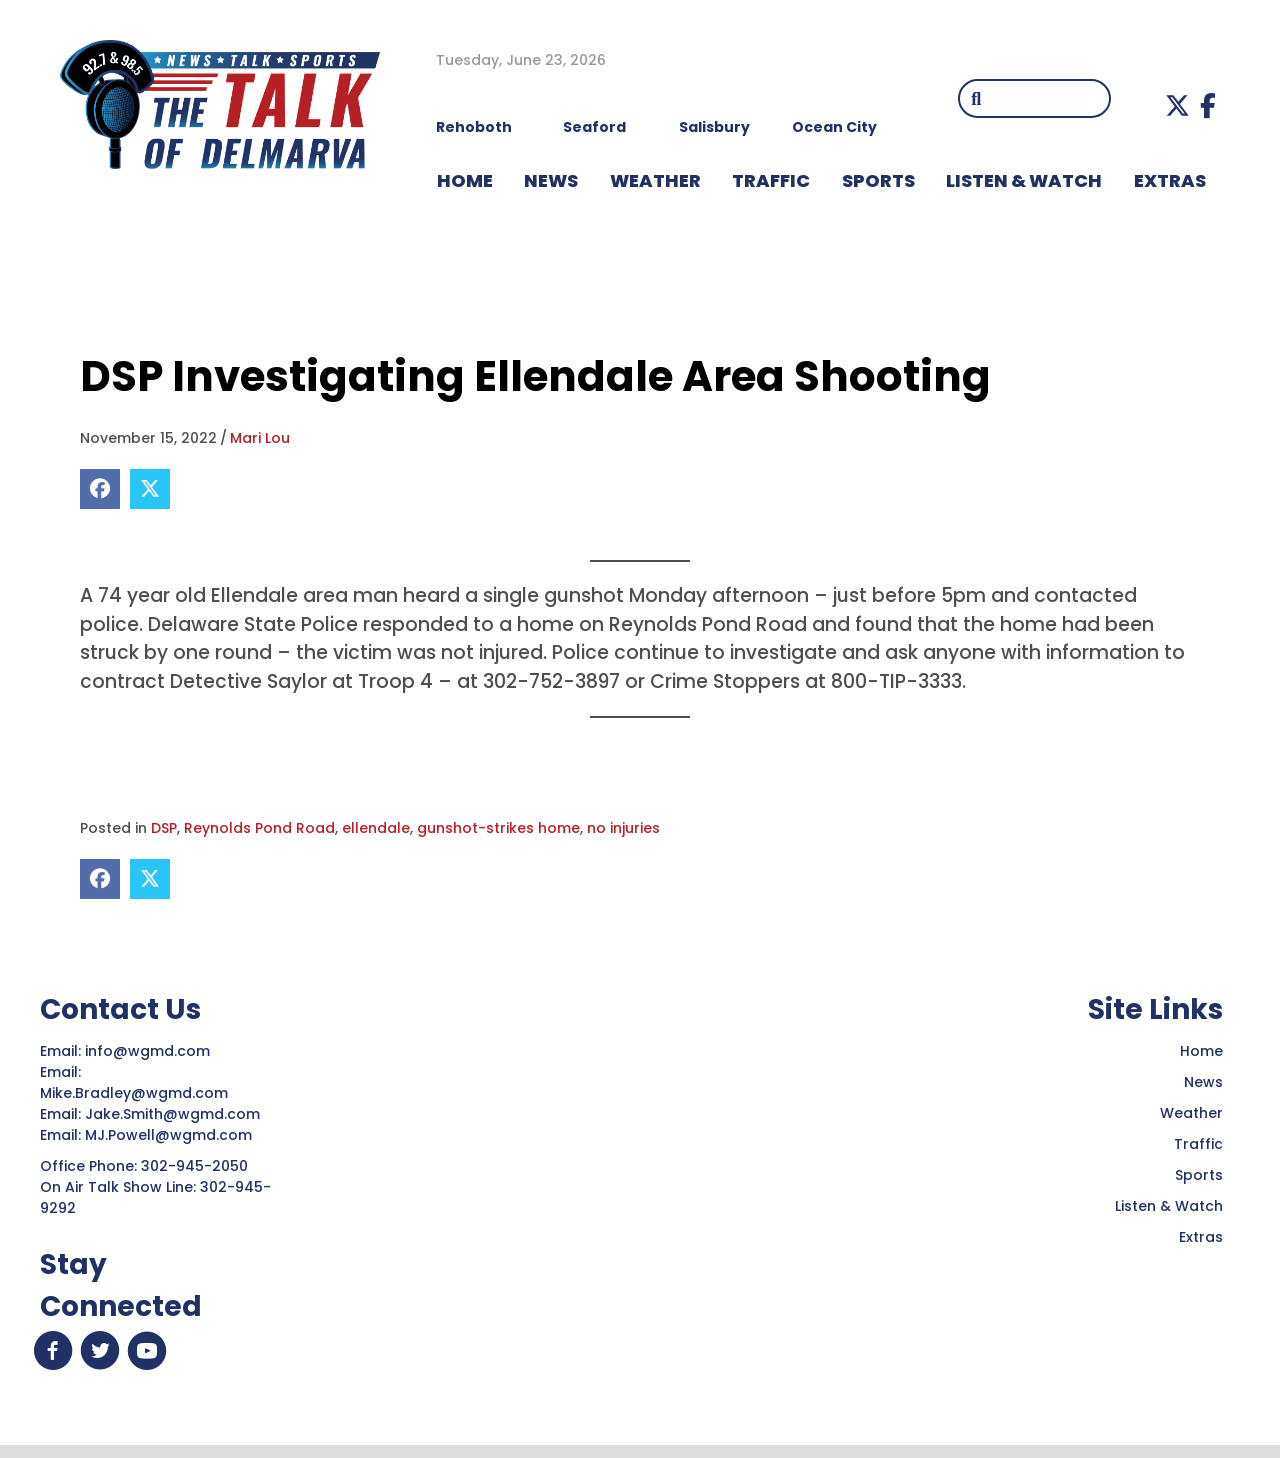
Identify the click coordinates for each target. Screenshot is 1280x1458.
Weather (1191, 1113)
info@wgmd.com (149, 1051)
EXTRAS (1170, 180)
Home (1201, 1051)
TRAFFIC (771, 180)
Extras (1201, 1237)
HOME (465, 180)
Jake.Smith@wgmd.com (174, 1114)
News (1203, 1082)
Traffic (1198, 1144)
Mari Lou (260, 438)
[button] (1177, 105)
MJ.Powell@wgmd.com (172, 1135)
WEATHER (655, 180)
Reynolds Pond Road (259, 828)
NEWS (551, 180)
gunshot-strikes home (498, 828)
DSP (164, 828)
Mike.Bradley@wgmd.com (134, 1093)
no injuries (623, 828)
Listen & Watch (1169, 1206)
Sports (878, 180)
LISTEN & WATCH (1024, 180)
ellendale (376, 828)
